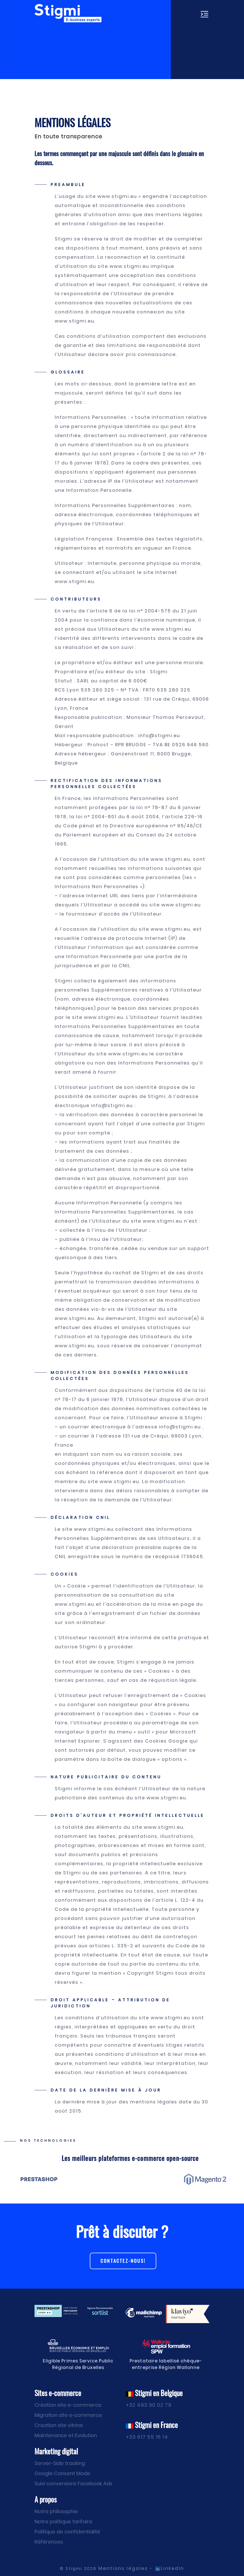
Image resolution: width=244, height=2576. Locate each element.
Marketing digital (56, 2451)
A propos (45, 2499)
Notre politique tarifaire (63, 2521)
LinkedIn (169, 2568)
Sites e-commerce (57, 2393)
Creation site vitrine (58, 2425)
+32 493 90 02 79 (148, 2405)
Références (48, 2542)
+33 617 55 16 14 (147, 2437)
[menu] (204, 9)
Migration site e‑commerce (68, 2415)
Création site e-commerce (67, 2405)
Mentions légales (123, 2568)
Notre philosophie (56, 2511)
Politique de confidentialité (67, 2532)
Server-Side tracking (59, 2463)
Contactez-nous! (123, 2260)
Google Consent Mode (62, 2473)
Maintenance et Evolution (65, 2435)
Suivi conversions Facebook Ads (73, 2483)
